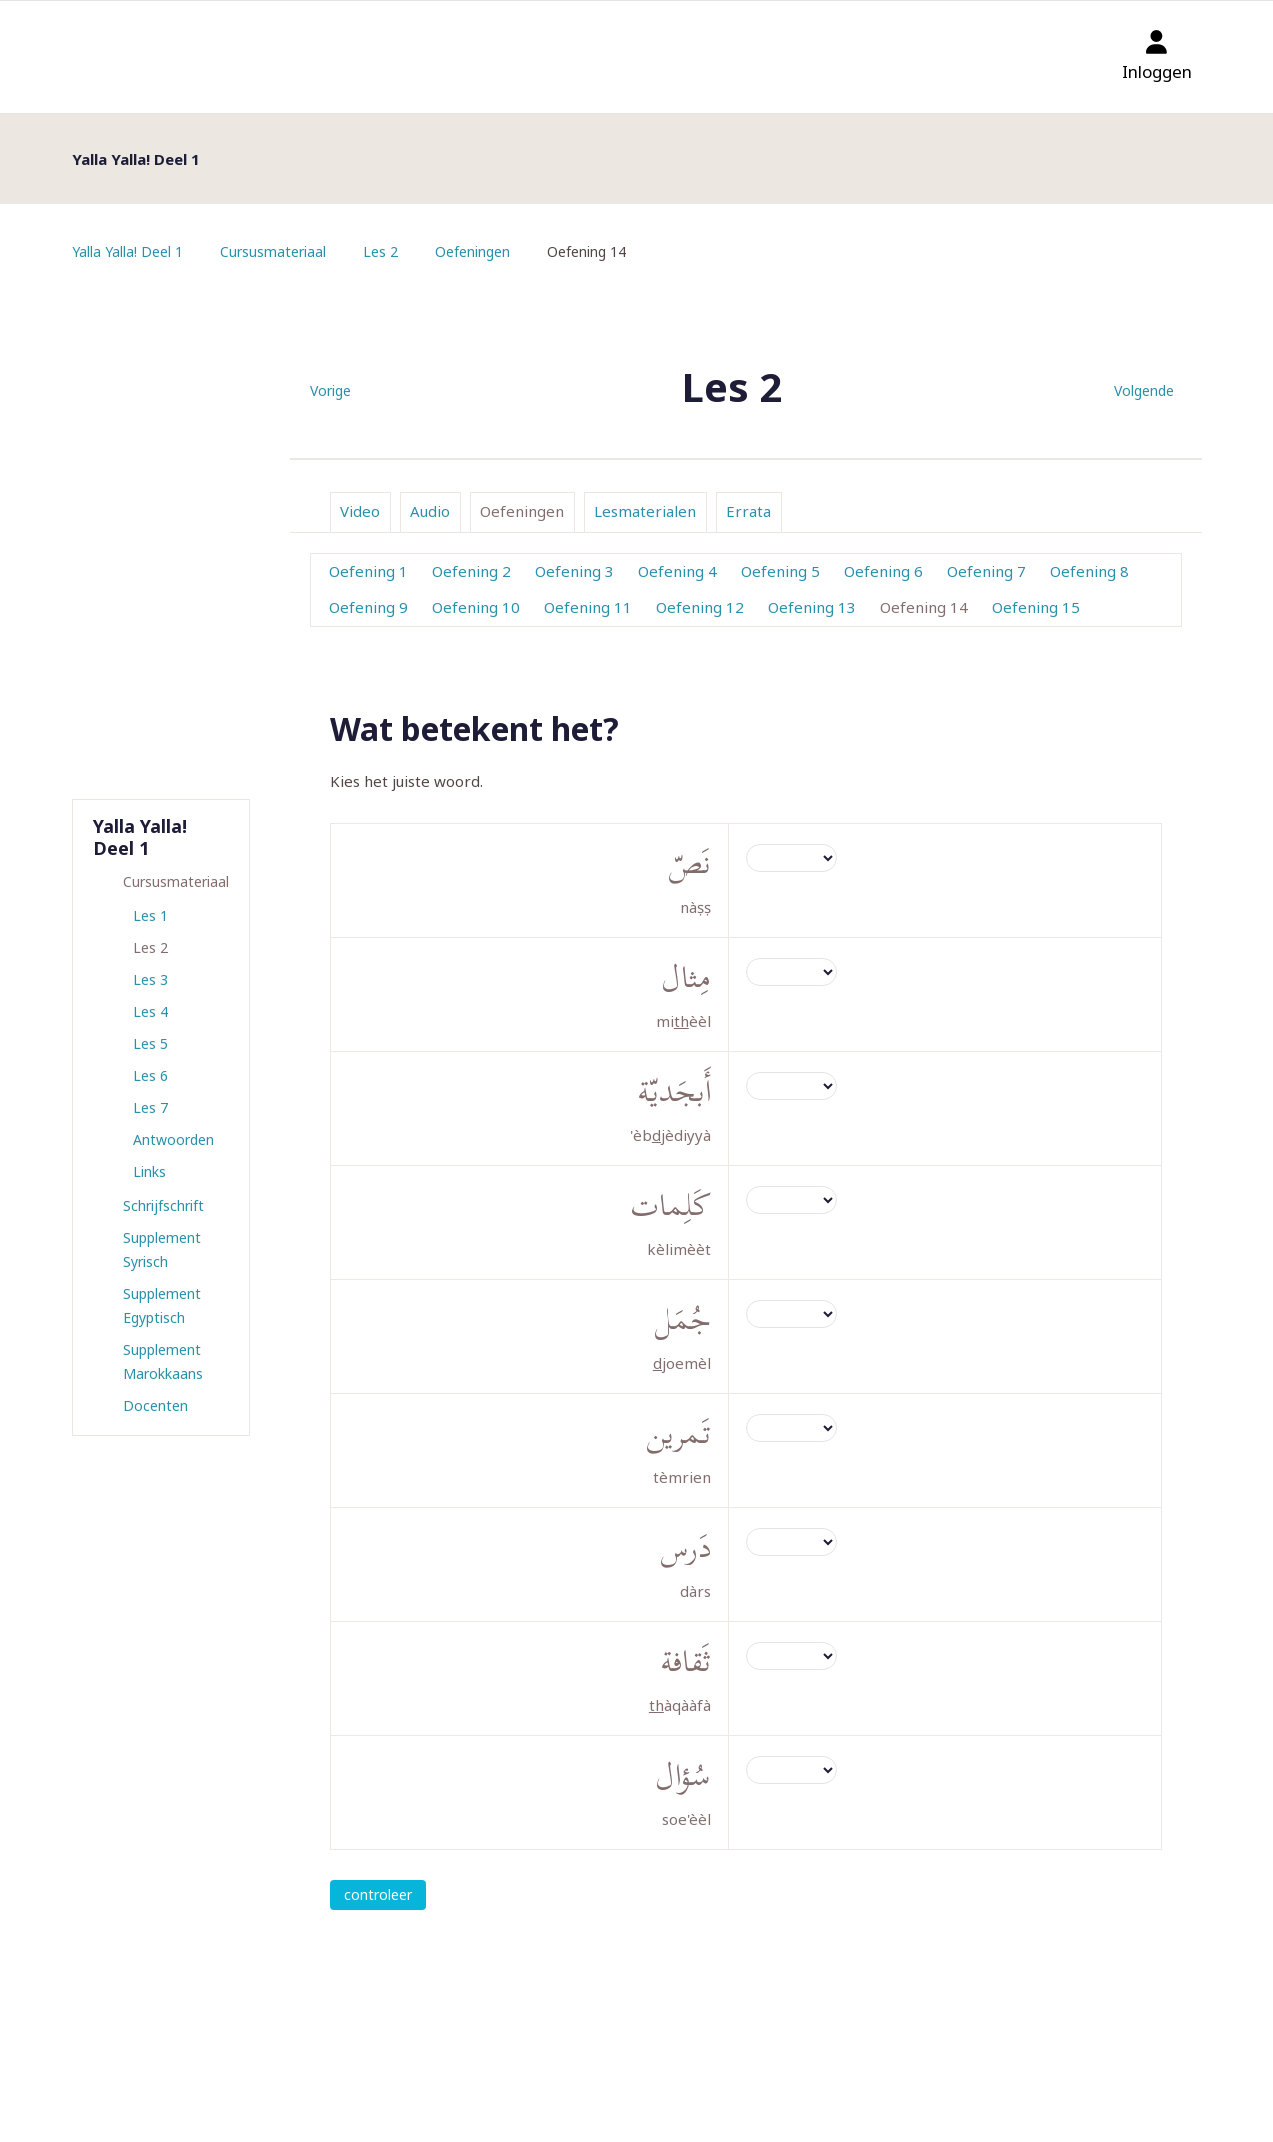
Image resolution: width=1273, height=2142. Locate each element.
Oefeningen (472, 251)
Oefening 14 (924, 607)
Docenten (155, 1405)
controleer (378, 1894)
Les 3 (150, 979)
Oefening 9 (368, 607)
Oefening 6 (883, 571)
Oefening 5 (780, 571)
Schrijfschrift (163, 1205)
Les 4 (150, 1011)
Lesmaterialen (645, 511)
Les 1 (150, 915)
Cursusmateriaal (273, 251)
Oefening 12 (700, 607)
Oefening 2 (471, 571)
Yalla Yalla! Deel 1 (127, 251)
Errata (748, 511)
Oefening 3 (574, 571)
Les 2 (380, 251)
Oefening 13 (812, 607)
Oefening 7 (986, 571)
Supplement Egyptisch (162, 1305)
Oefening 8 (1089, 571)
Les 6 (150, 1075)
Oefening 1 (368, 571)
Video (360, 511)
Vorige (330, 390)
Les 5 (150, 1043)
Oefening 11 (588, 607)
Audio (430, 511)
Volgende (1144, 390)
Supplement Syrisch (162, 1249)
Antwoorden (173, 1139)
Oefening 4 (677, 571)
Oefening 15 (1036, 607)
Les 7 (150, 1107)
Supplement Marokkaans (163, 1361)
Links (149, 1171)
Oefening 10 (476, 607)
